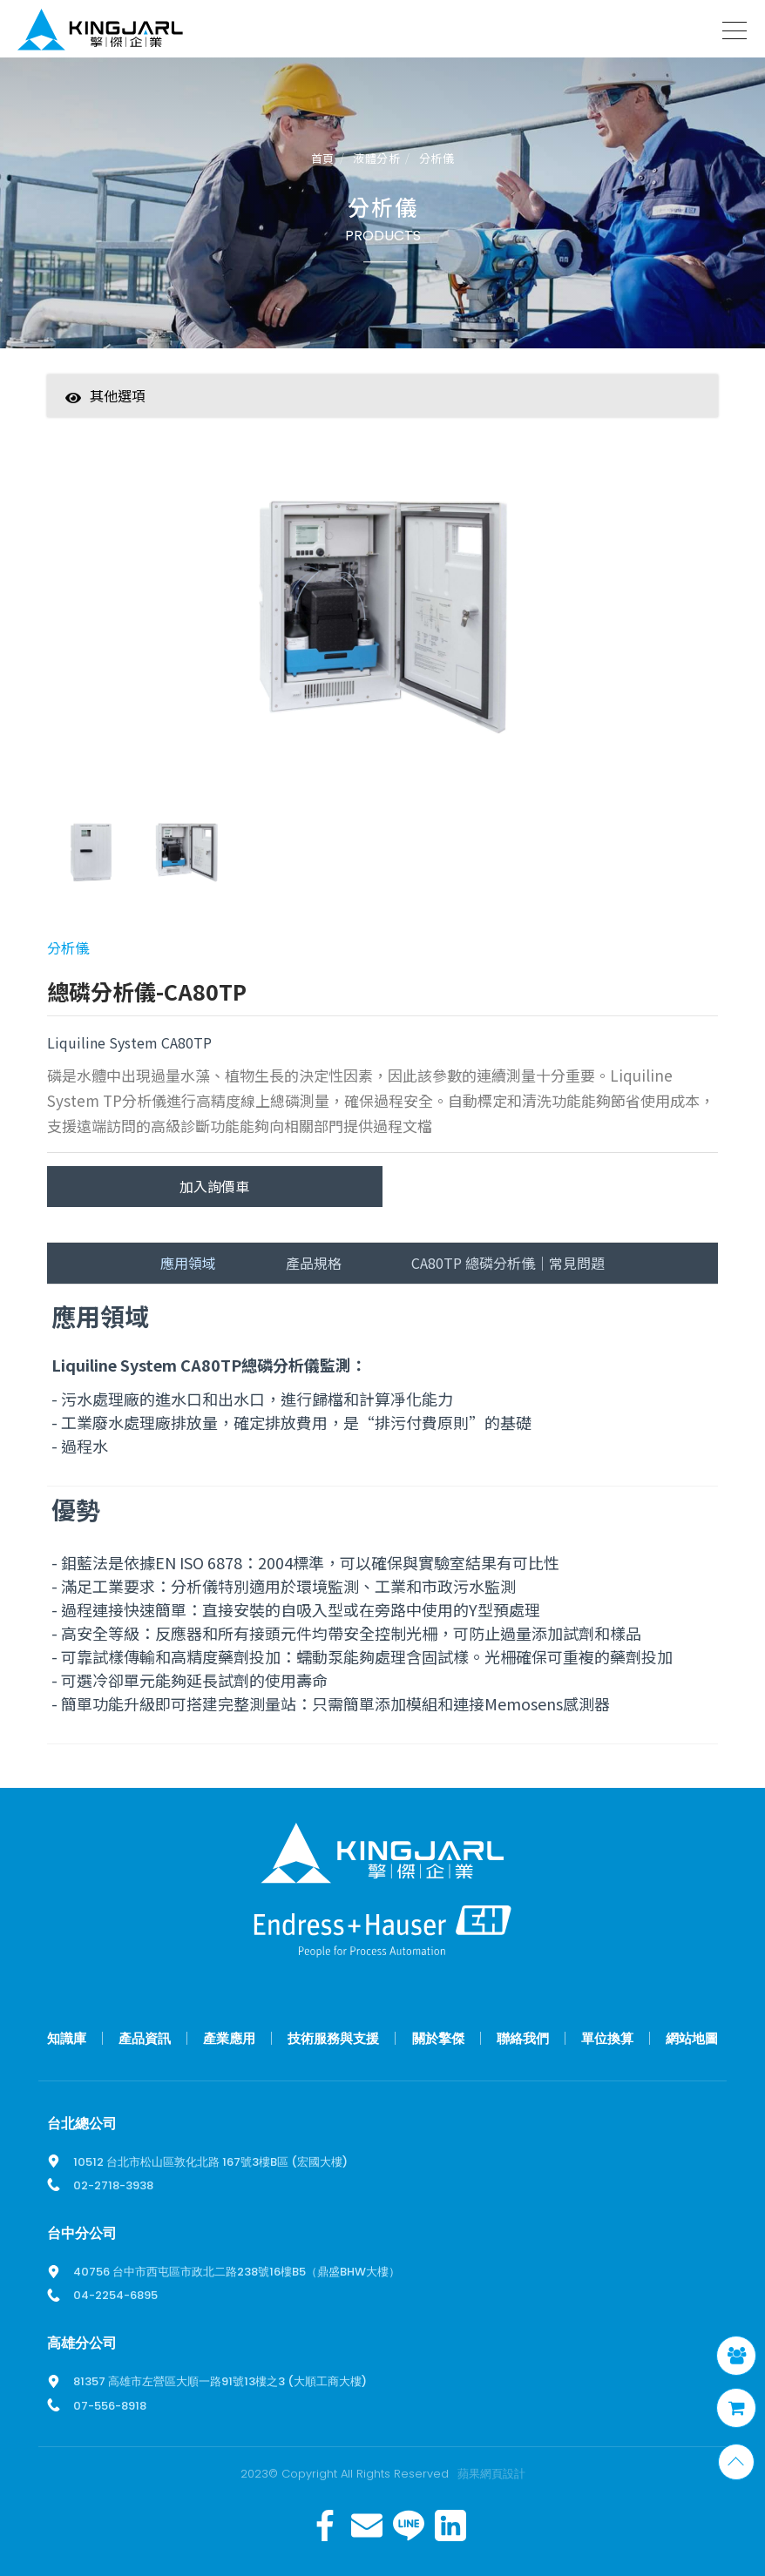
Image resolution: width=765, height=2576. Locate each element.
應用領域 (188, 1262)
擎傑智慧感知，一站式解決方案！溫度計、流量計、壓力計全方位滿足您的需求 (100, 33)
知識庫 (66, 2038)
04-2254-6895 (115, 2295)
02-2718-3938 (113, 2185)
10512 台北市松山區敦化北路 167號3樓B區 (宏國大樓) (210, 2162)
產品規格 (314, 1262)
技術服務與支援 (333, 2038)
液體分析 (376, 159)
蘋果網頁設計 (491, 2473)
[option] (382, 626)
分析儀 (437, 159)
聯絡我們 (523, 2038)
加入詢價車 (214, 1186)
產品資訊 (144, 2038)
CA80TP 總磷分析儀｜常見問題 (508, 1262)
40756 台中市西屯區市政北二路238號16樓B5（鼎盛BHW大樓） (236, 2271)
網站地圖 (692, 2038)
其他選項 (105, 395)
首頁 (323, 159)
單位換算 (607, 2038)
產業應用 (229, 2038)
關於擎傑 (438, 2038)
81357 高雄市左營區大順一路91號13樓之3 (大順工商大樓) (220, 2381)
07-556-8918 (109, 2405)
